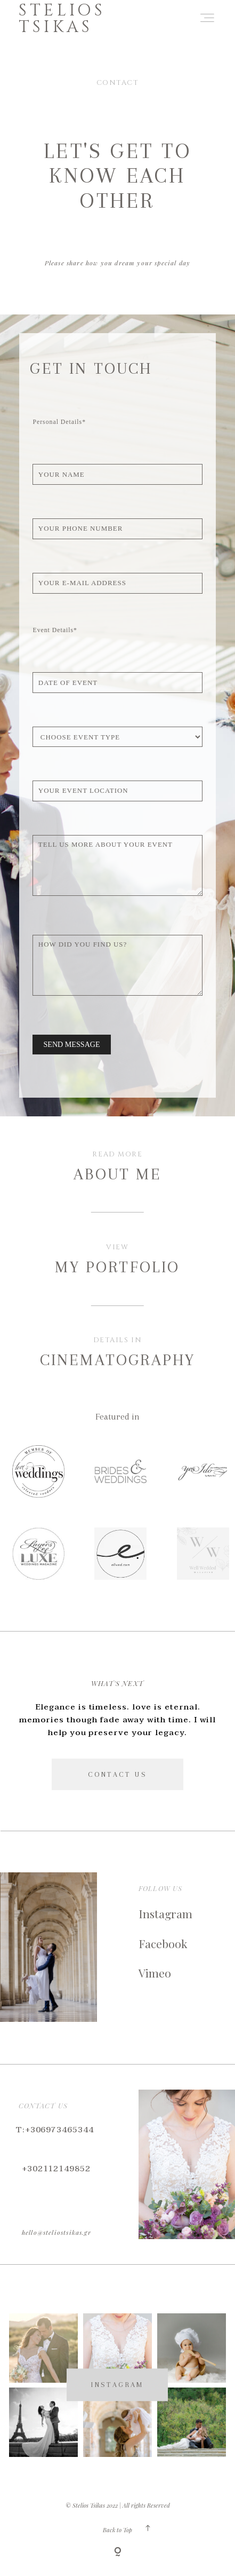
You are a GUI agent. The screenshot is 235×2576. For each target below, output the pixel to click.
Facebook (163, 1943)
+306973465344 (59, 2130)
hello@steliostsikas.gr (56, 2232)
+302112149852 (56, 2169)
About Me (117, 1173)
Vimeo (155, 1972)
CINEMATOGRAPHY (117, 1359)
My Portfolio (117, 1266)
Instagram (165, 1913)
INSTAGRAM (117, 2385)
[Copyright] (118, 2552)
